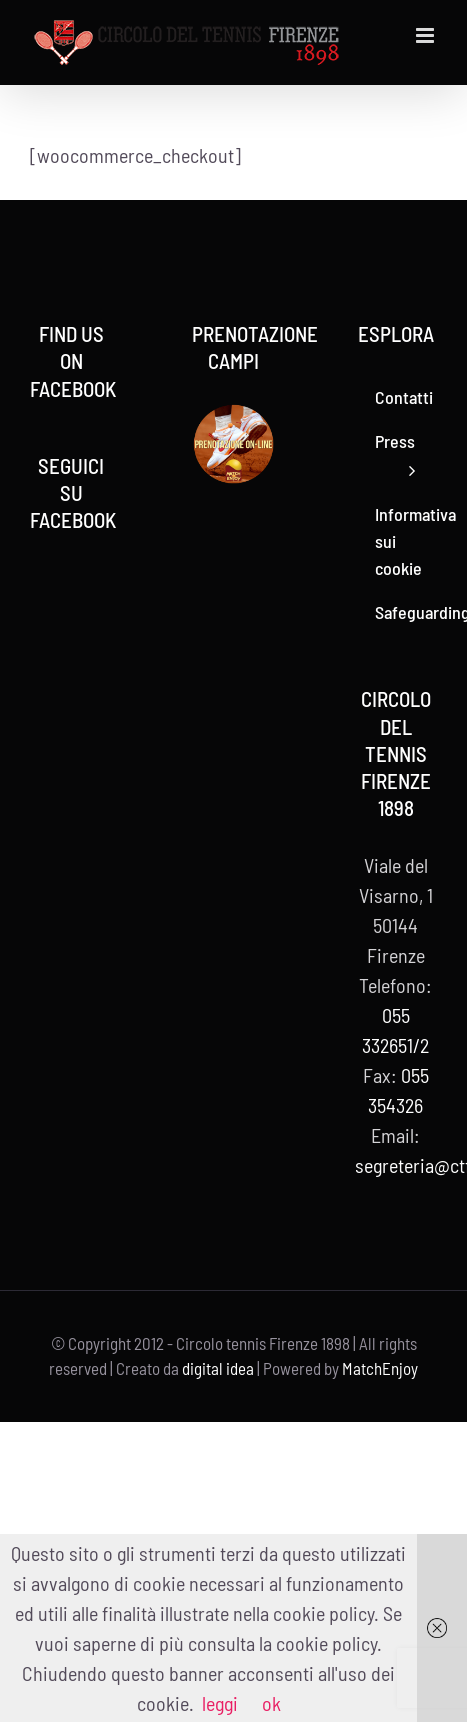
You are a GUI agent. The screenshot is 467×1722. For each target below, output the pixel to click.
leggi (220, 1703)
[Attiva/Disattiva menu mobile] (426, 35)
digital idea (218, 1368)
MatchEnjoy (380, 1368)
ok (271, 1703)
